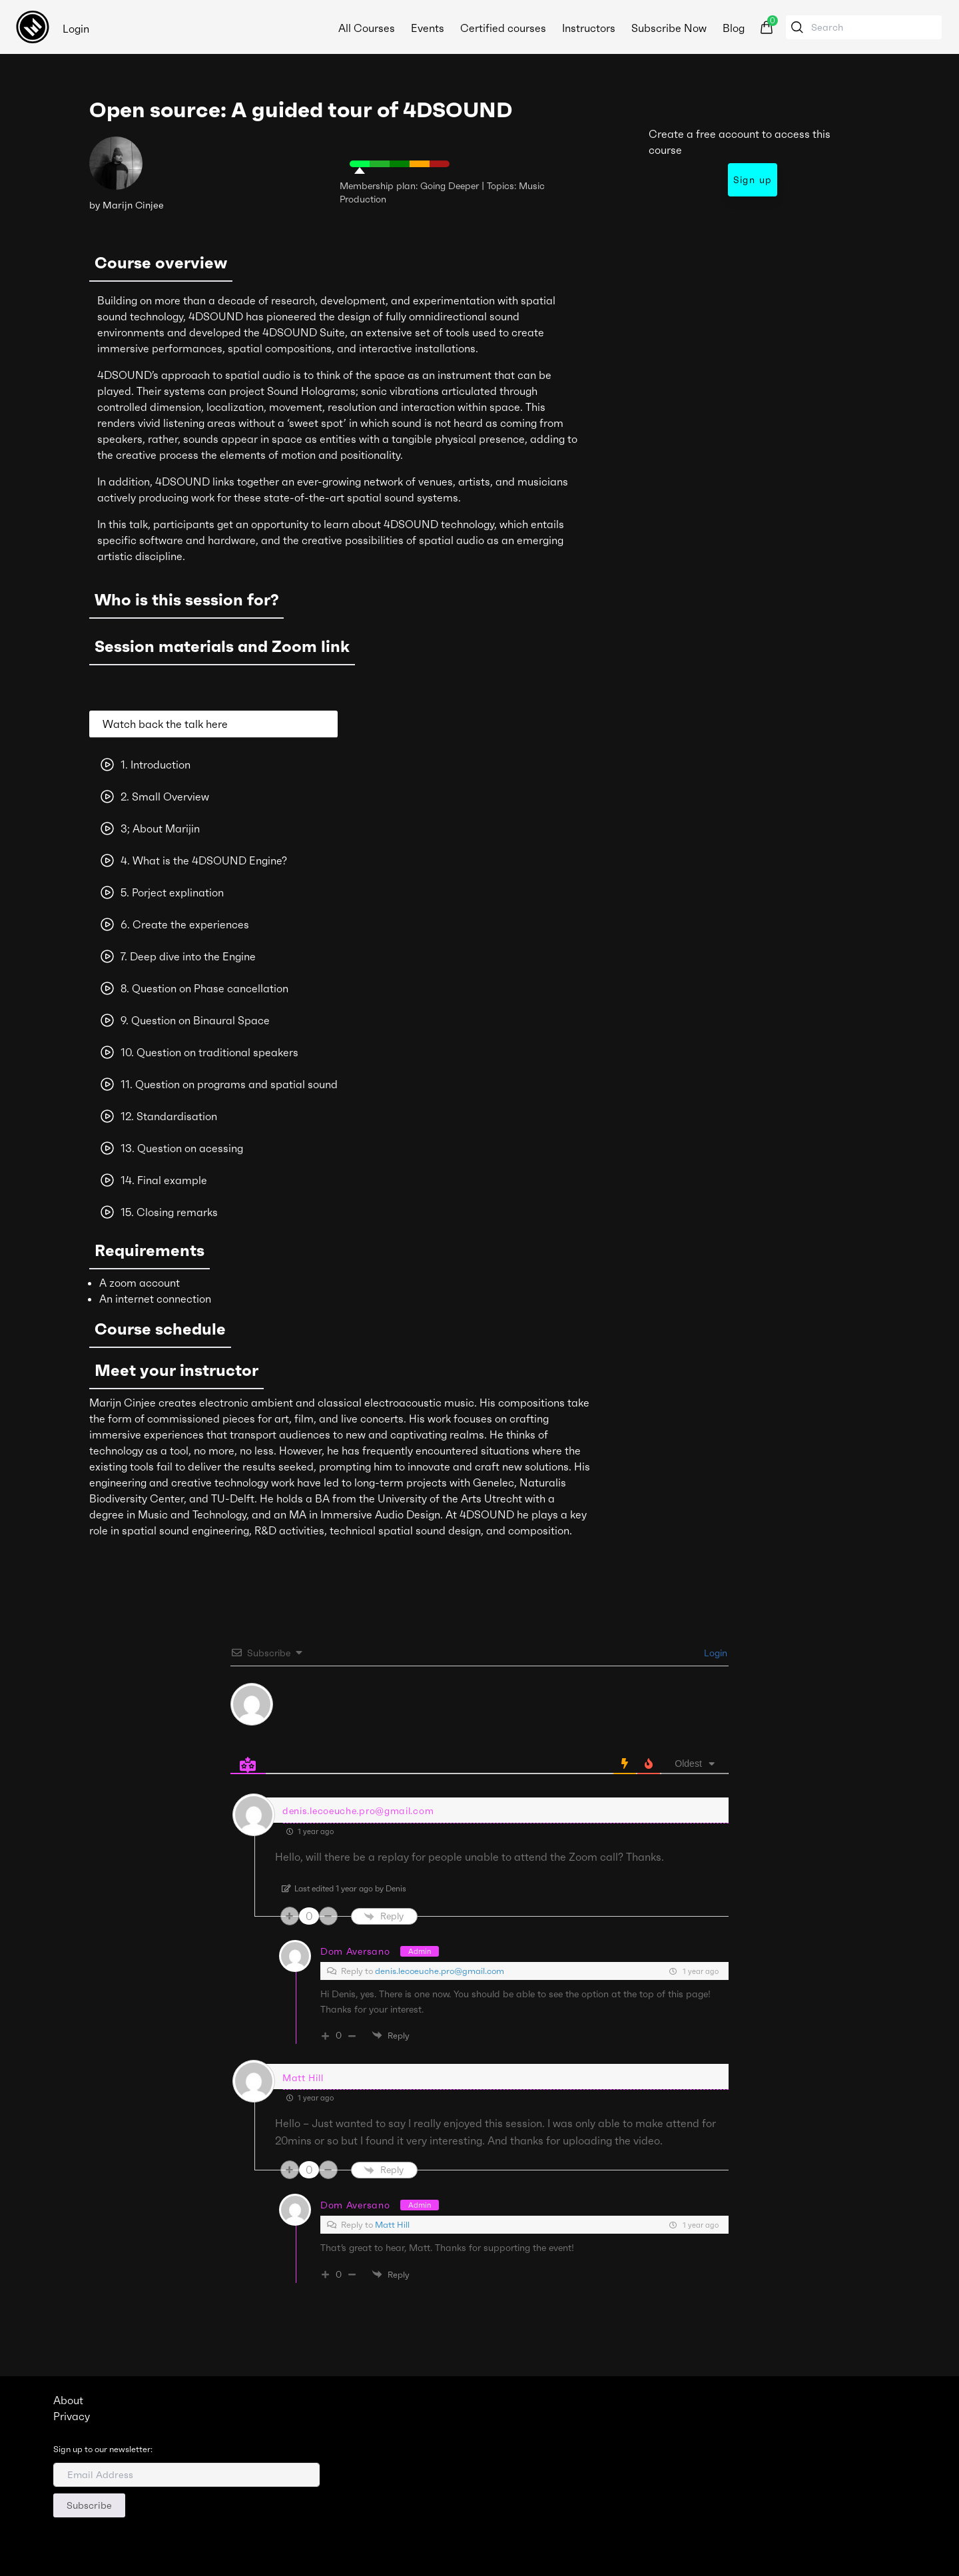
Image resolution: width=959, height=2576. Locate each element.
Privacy (71, 2416)
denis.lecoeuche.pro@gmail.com (439, 1971)
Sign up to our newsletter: (103, 2449)
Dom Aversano (355, 1951)
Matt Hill (392, 2224)
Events (427, 28)
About (68, 2400)
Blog (734, 28)
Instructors (588, 28)
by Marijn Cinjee (126, 205)
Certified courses (503, 28)
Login (76, 28)
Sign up (753, 180)
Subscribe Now (669, 28)
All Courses (366, 28)
